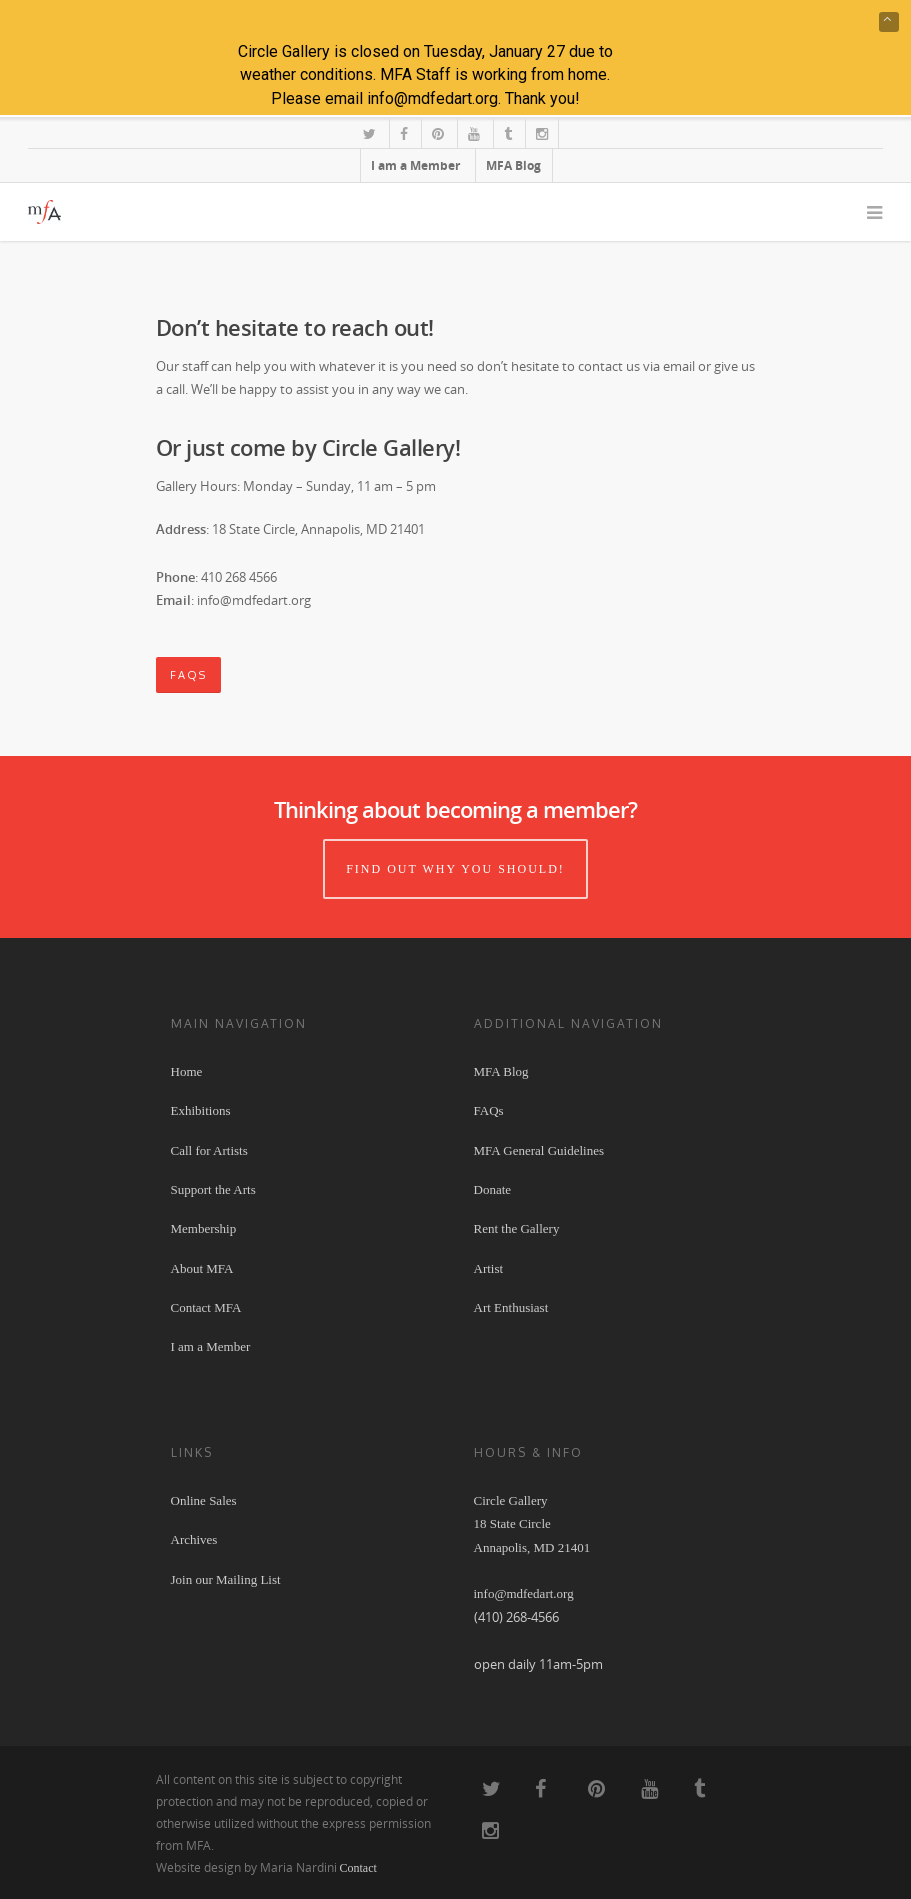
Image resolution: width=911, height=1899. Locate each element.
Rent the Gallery (517, 1228)
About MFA (202, 1268)
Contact (358, 1868)
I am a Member (211, 1346)
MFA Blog (501, 1071)
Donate (493, 1189)
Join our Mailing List (226, 1579)
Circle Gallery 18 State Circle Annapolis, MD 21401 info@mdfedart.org (532, 1547)
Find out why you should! (455, 869)
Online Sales (204, 1500)
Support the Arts (213, 1189)
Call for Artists (209, 1150)
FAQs (489, 1110)
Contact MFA (206, 1307)
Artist (489, 1268)
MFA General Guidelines (539, 1150)
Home (187, 1071)
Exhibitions (201, 1110)
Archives (194, 1539)
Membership (204, 1228)
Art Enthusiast (511, 1307)
